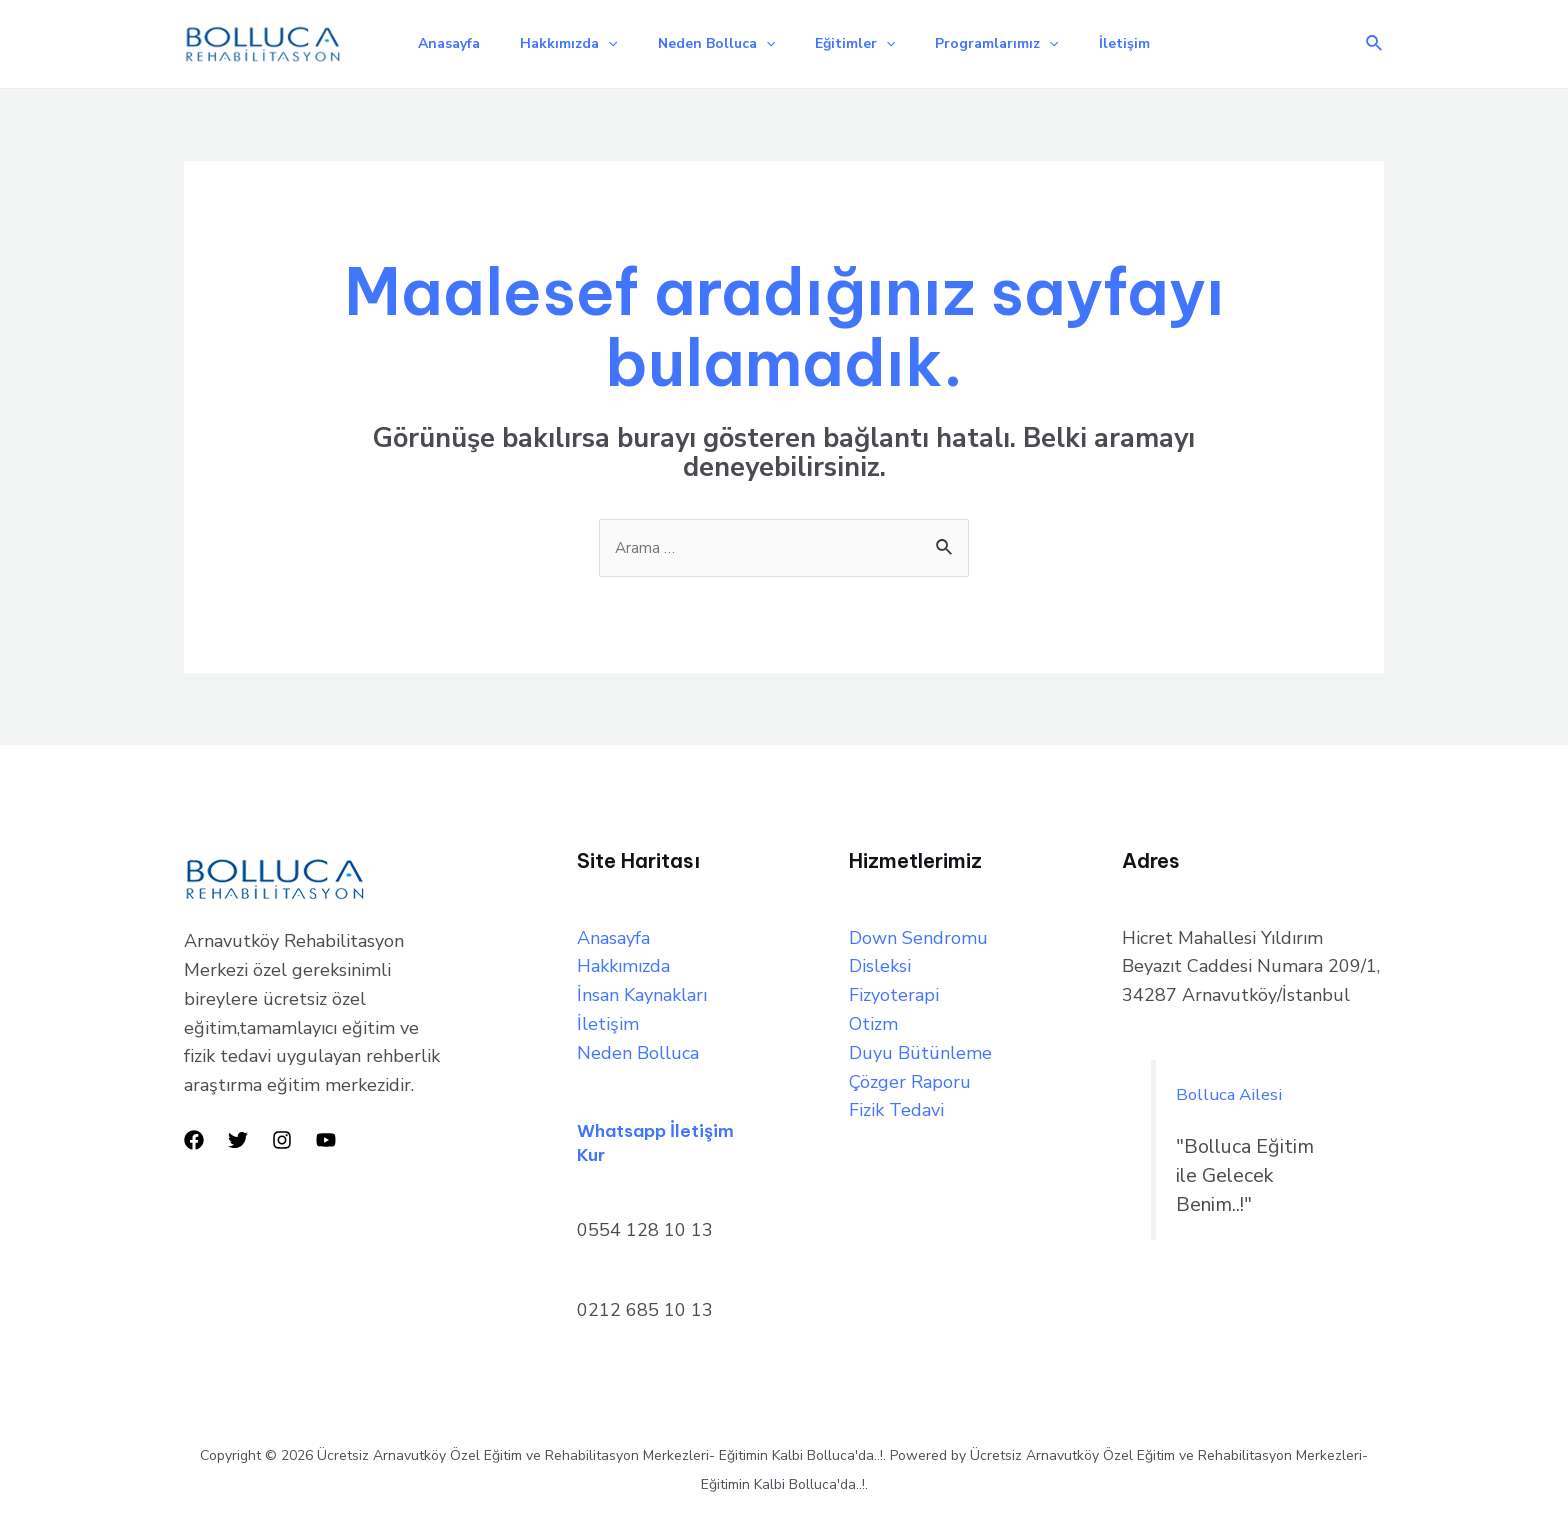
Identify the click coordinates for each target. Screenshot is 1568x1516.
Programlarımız (1008, 40)
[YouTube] (326, 1136)
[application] (596, 40)
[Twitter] (238, 1136)
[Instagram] (282, 1136)
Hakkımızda (556, 40)
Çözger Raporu (910, 1078)
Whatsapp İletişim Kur (667, 1137)
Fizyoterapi (894, 991)
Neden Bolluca (712, 40)
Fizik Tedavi (896, 1107)
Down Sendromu (918, 934)
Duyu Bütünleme (920, 1049)
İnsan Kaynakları (642, 991)
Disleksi (880, 963)
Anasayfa (429, 39)
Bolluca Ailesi (1236, 1090)
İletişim (1144, 39)
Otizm (873, 1020)
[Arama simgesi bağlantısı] (1375, 40)
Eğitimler (859, 40)
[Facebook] (194, 1136)
